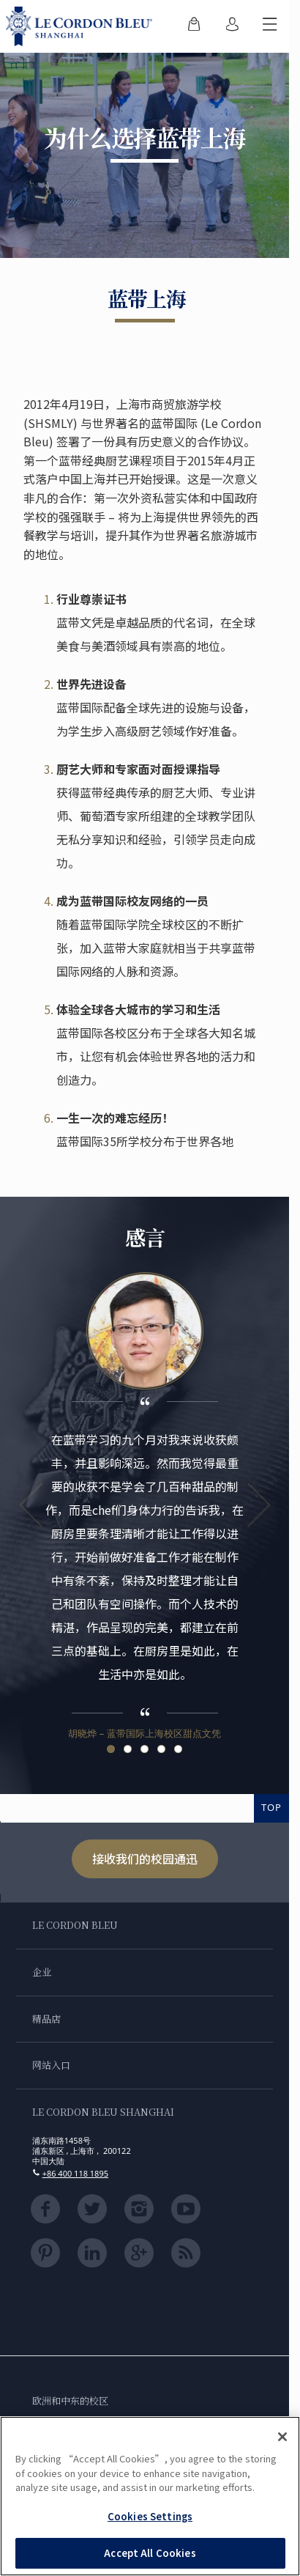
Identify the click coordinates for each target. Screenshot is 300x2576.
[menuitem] (194, 26)
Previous (31, 1504)
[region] (150, 2496)
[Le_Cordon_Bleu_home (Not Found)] (82, 26)
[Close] (282, 2437)
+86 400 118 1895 (75, 2173)
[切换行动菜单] (270, 26)
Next (258, 1504)
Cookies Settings (150, 2516)
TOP (271, 1807)
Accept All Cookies (149, 2553)
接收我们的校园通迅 (145, 1858)
